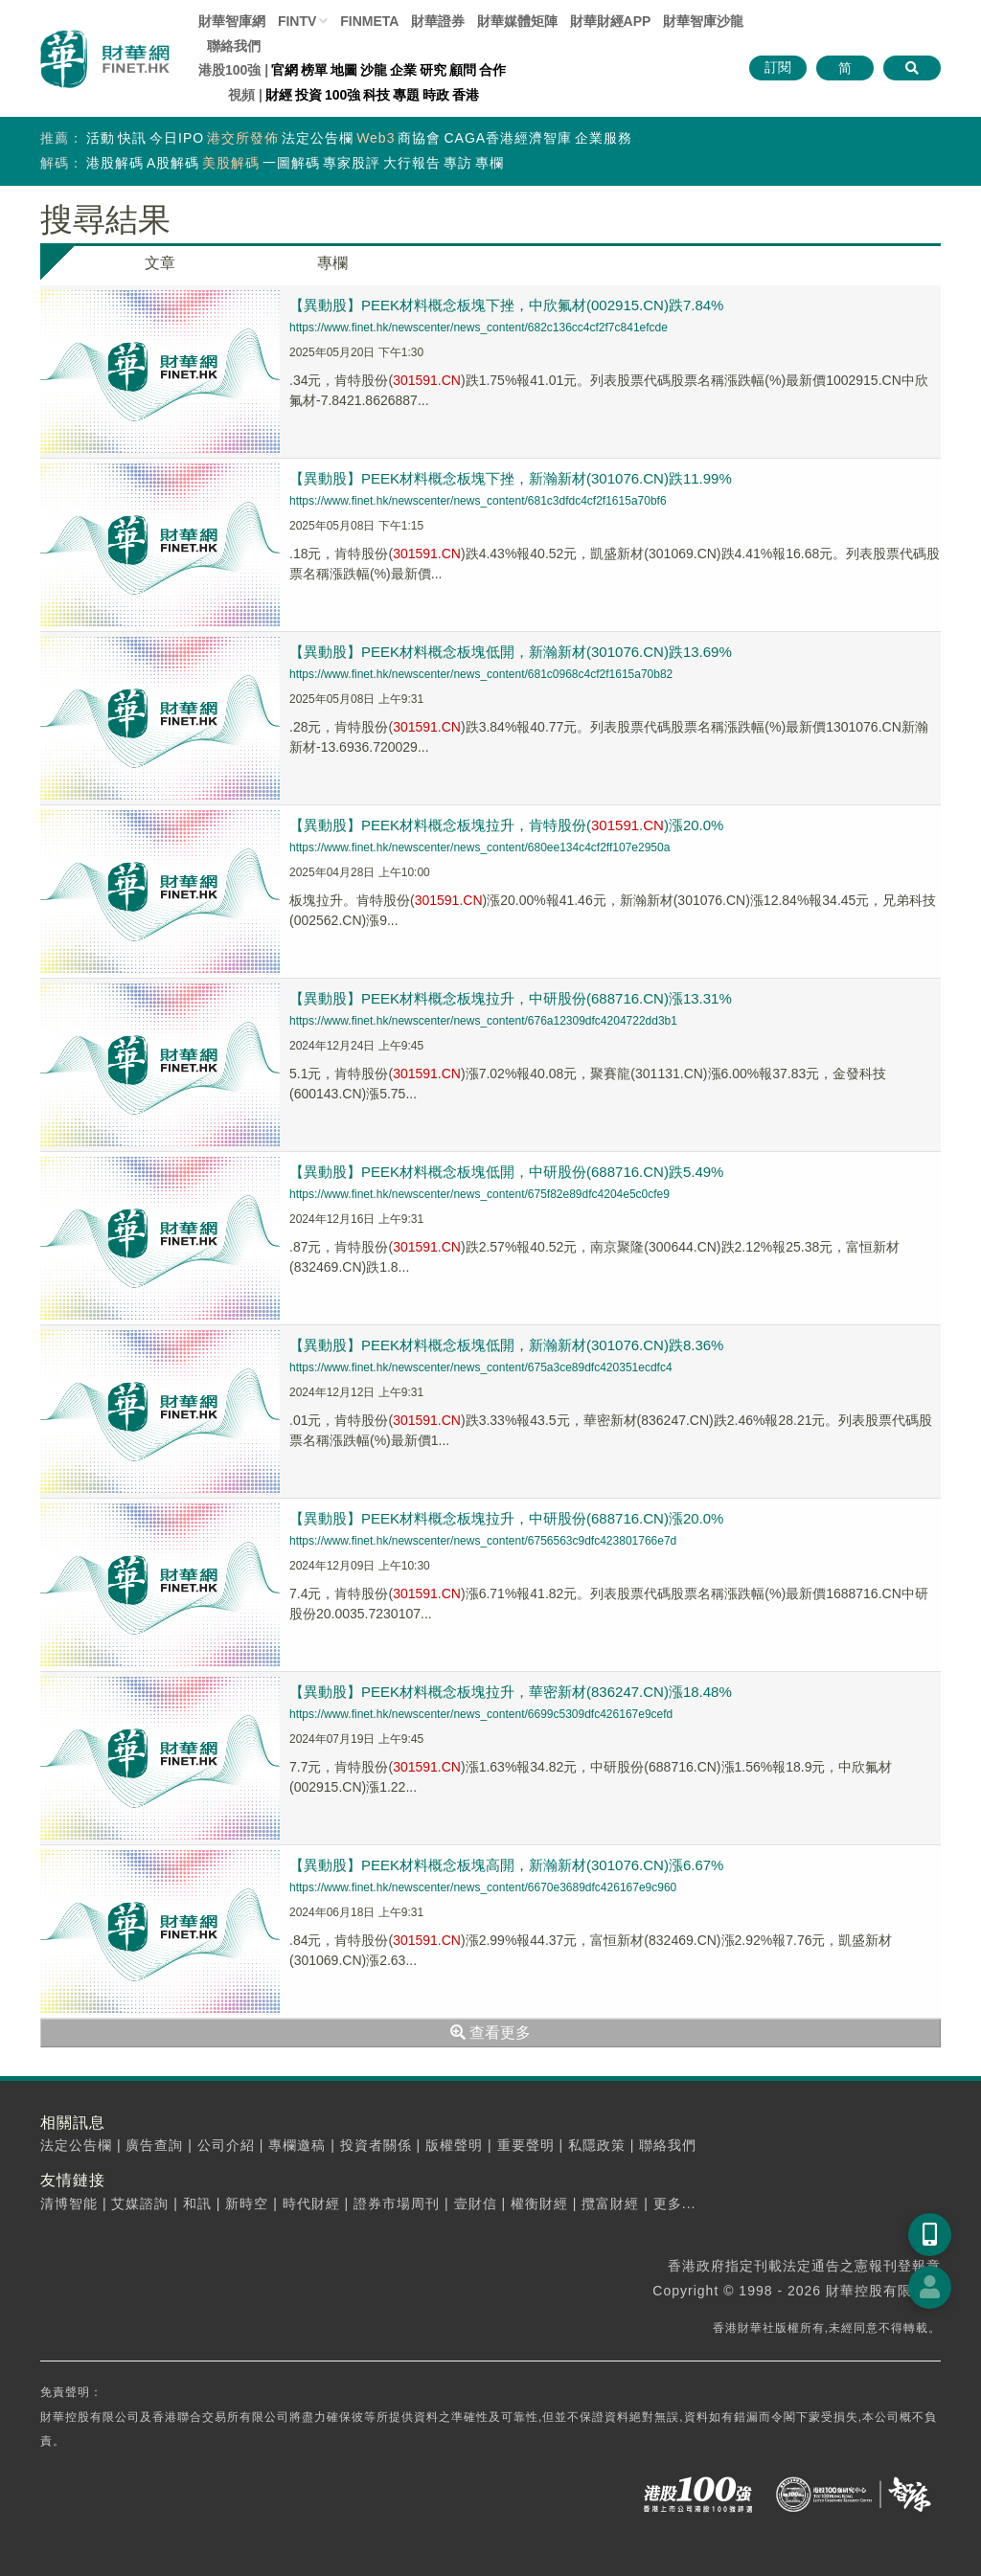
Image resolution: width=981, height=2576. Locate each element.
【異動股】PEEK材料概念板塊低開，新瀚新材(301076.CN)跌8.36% (506, 1345)
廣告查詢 (154, 2145)
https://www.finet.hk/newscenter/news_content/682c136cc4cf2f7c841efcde (478, 327)
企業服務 (603, 138)
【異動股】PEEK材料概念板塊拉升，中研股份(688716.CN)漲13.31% (510, 998)
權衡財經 (539, 2203)
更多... (674, 2203)
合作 (492, 70)
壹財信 (475, 2203)
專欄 (489, 162)
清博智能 (69, 2203)
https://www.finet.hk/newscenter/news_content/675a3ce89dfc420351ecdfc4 (481, 1367)
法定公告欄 (318, 138)
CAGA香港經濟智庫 (508, 138)
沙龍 (373, 70)
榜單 (314, 70)
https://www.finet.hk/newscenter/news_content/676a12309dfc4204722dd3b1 (483, 1021)
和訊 (197, 2203)
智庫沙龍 (703, 21)
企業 (403, 70)
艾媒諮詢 (140, 2203)
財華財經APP (610, 21)
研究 (433, 70)
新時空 (246, 2203)
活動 (100, 138)
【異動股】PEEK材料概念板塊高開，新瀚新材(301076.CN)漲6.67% (506, 1865)
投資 (308, 94)
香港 (465, 94)
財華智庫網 (231, 21)
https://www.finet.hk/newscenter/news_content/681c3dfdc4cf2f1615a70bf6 (478, 501)
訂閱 (777, 67)
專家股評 (351, 162)
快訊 (132, 138)
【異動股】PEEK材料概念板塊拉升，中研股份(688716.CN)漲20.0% (506, 1518)
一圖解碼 (291, 162)
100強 (342, 94)
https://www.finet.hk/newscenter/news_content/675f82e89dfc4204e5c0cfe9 (479, 1194)
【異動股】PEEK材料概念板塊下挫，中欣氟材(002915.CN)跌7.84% (506, 305)
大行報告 (412, 162)
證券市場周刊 (397, 2203)
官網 (284, 70)
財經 (278, 94)
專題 (406, 94)
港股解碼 (115, 162)
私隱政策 (597, 2145)
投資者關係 (376, 2145)
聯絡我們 (234, 46)
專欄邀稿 (297, 2145)
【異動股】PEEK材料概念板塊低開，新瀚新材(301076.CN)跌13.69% (510, 652)
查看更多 (490, 2032)
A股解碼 (173, 162)
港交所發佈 (243, 138)
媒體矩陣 (517, 21)
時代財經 (311, 2203)
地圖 (344, 70)
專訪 (458, 162)
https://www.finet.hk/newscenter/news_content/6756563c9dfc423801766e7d (482, 1541)
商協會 (419, 138)
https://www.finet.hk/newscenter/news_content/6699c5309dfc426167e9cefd (481, 1714)
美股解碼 (231, 162)
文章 (160, 263)
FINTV (297, 21)
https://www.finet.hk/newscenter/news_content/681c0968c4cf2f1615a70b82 (481, 674)
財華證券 (438, 21)
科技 (376, 94)
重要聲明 (526, 2145)
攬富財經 (610, 2203)
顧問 (462, 70)
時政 (435, 94)
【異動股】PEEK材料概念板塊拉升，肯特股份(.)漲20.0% (506, 825)
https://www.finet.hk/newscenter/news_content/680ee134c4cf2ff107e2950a (479, 847)
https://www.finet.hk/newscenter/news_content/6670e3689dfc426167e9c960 (482, 1887)
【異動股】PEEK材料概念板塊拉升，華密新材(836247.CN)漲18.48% (510, 1691)
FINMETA (369, 21)
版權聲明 (454, 2145)
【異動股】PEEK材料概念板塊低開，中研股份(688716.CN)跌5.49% (506, 1172)
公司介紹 (226, 2145)
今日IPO (176, 138)
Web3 (375, 138)
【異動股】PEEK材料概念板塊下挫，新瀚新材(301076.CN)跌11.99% (510, 478)
